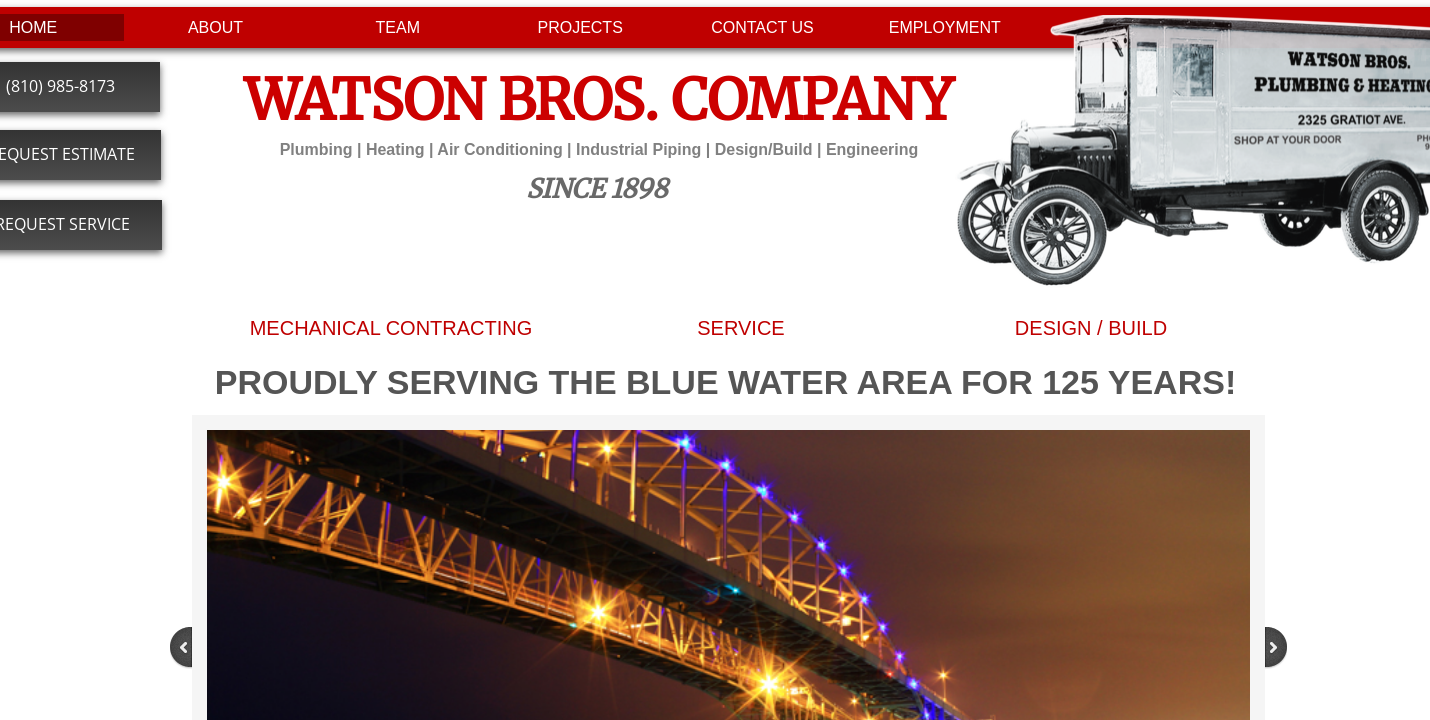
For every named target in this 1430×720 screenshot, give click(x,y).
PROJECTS (579, 27)
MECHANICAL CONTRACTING (391, 328)
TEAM (398, 27)
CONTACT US (762, 27)
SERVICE (740, 328)
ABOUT (215, 27)
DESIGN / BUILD (1091, 328)
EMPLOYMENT (945, 27)
